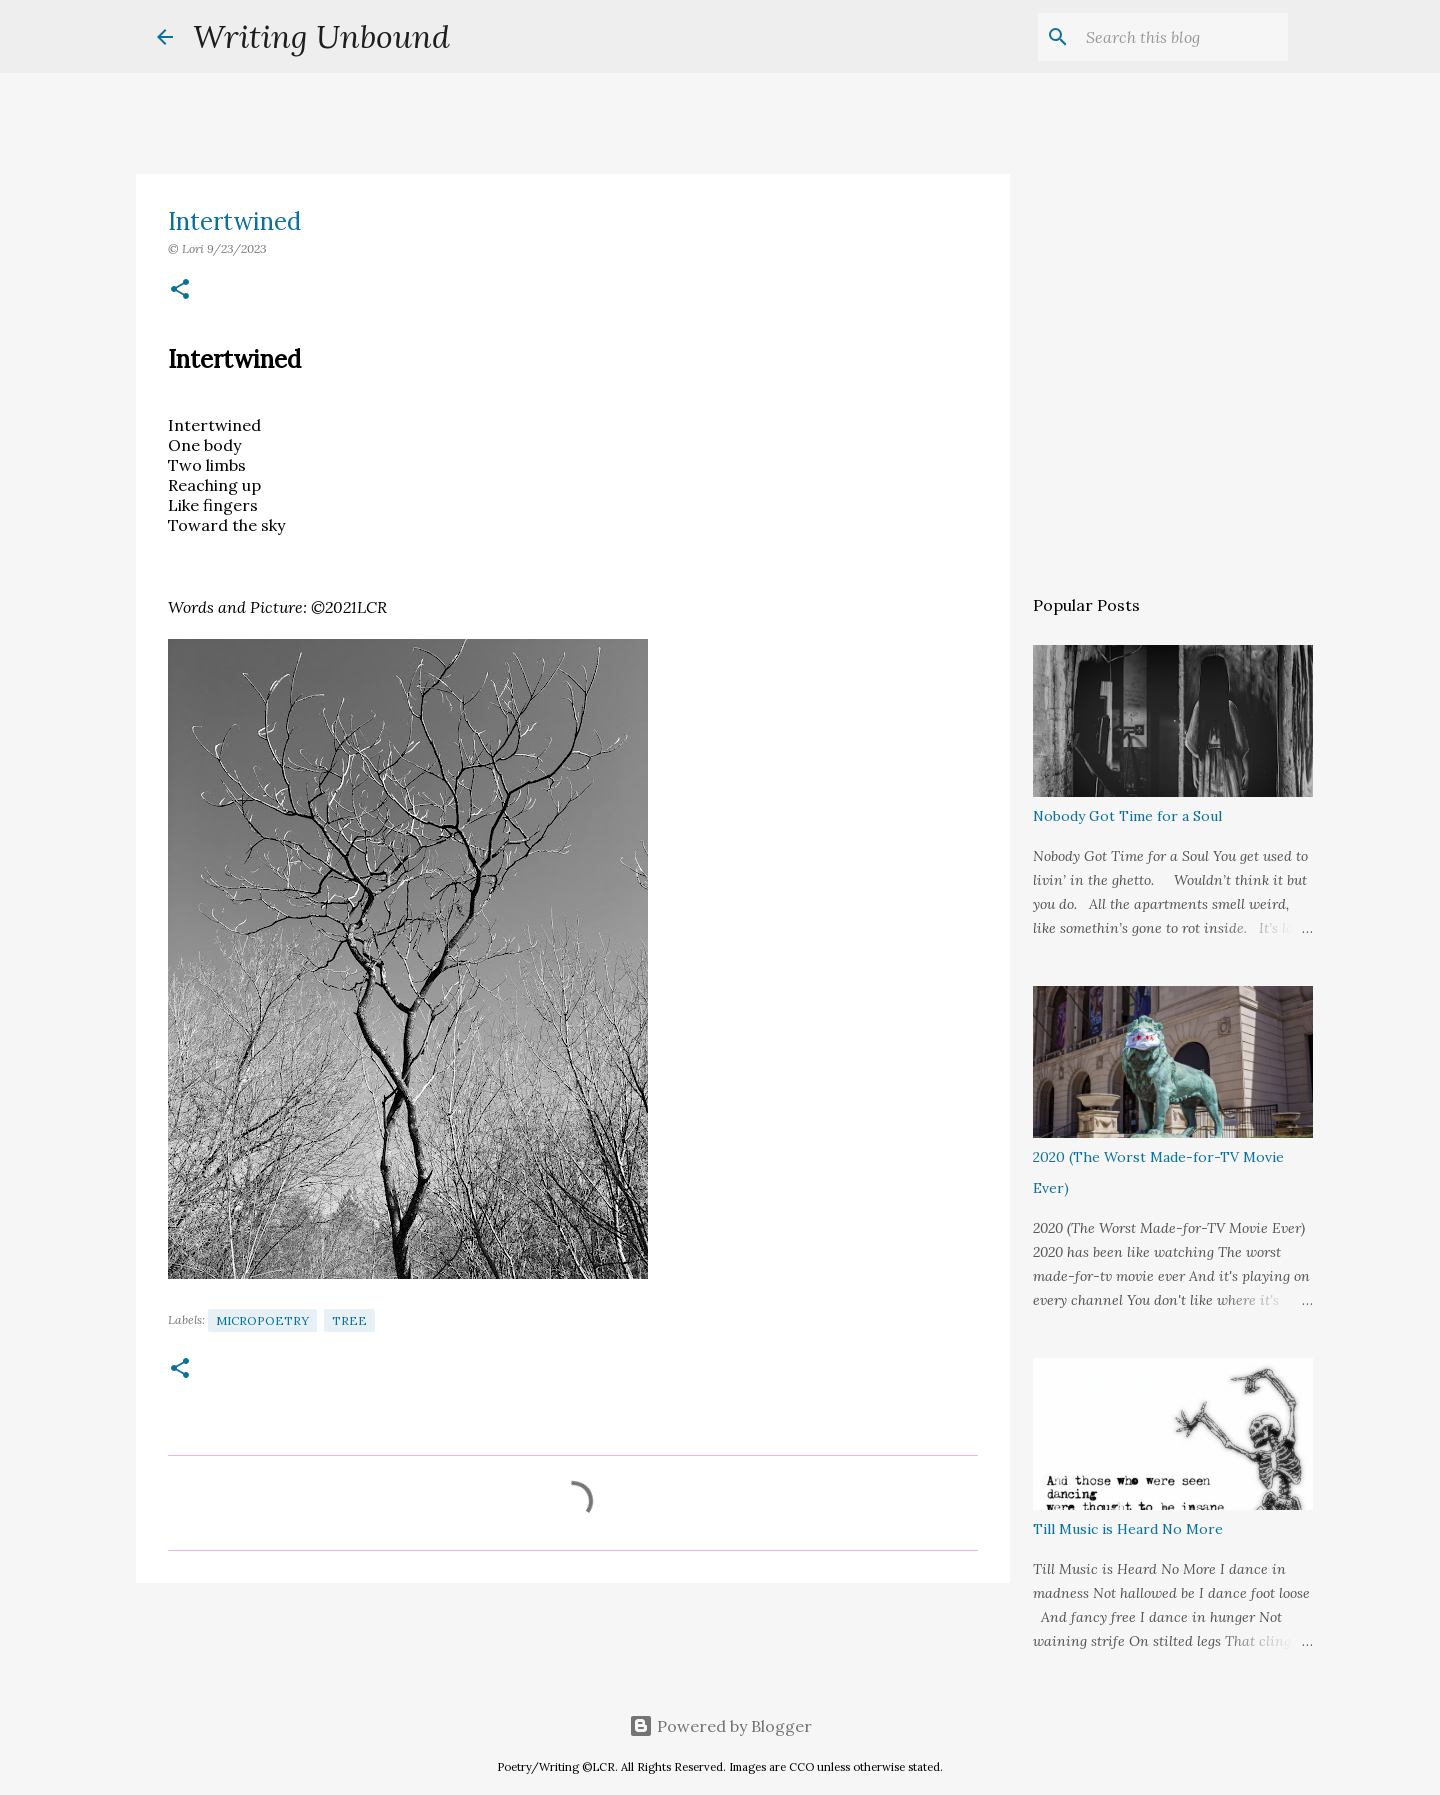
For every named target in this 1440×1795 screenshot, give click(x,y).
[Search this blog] (1183, 37)
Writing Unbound (321, 36)
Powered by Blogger (720, 1726)
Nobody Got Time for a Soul (1127, 816)
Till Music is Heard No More (1128, 1529)
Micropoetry (262, 1320)
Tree (349, 1320)
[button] (180, 290)
